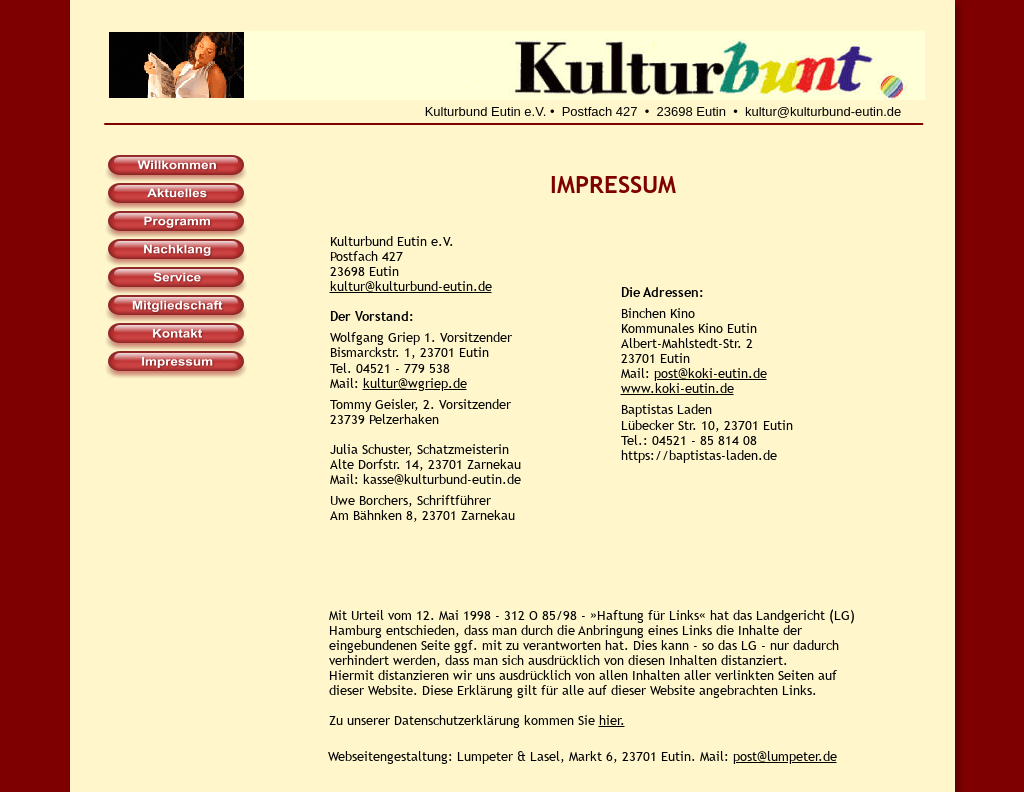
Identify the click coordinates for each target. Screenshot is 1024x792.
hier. (612, 720)
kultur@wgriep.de (415, 383)
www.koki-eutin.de (677, 388)
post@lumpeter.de (785, 756)
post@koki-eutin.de (710, 373)
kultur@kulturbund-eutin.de (411, 286)
